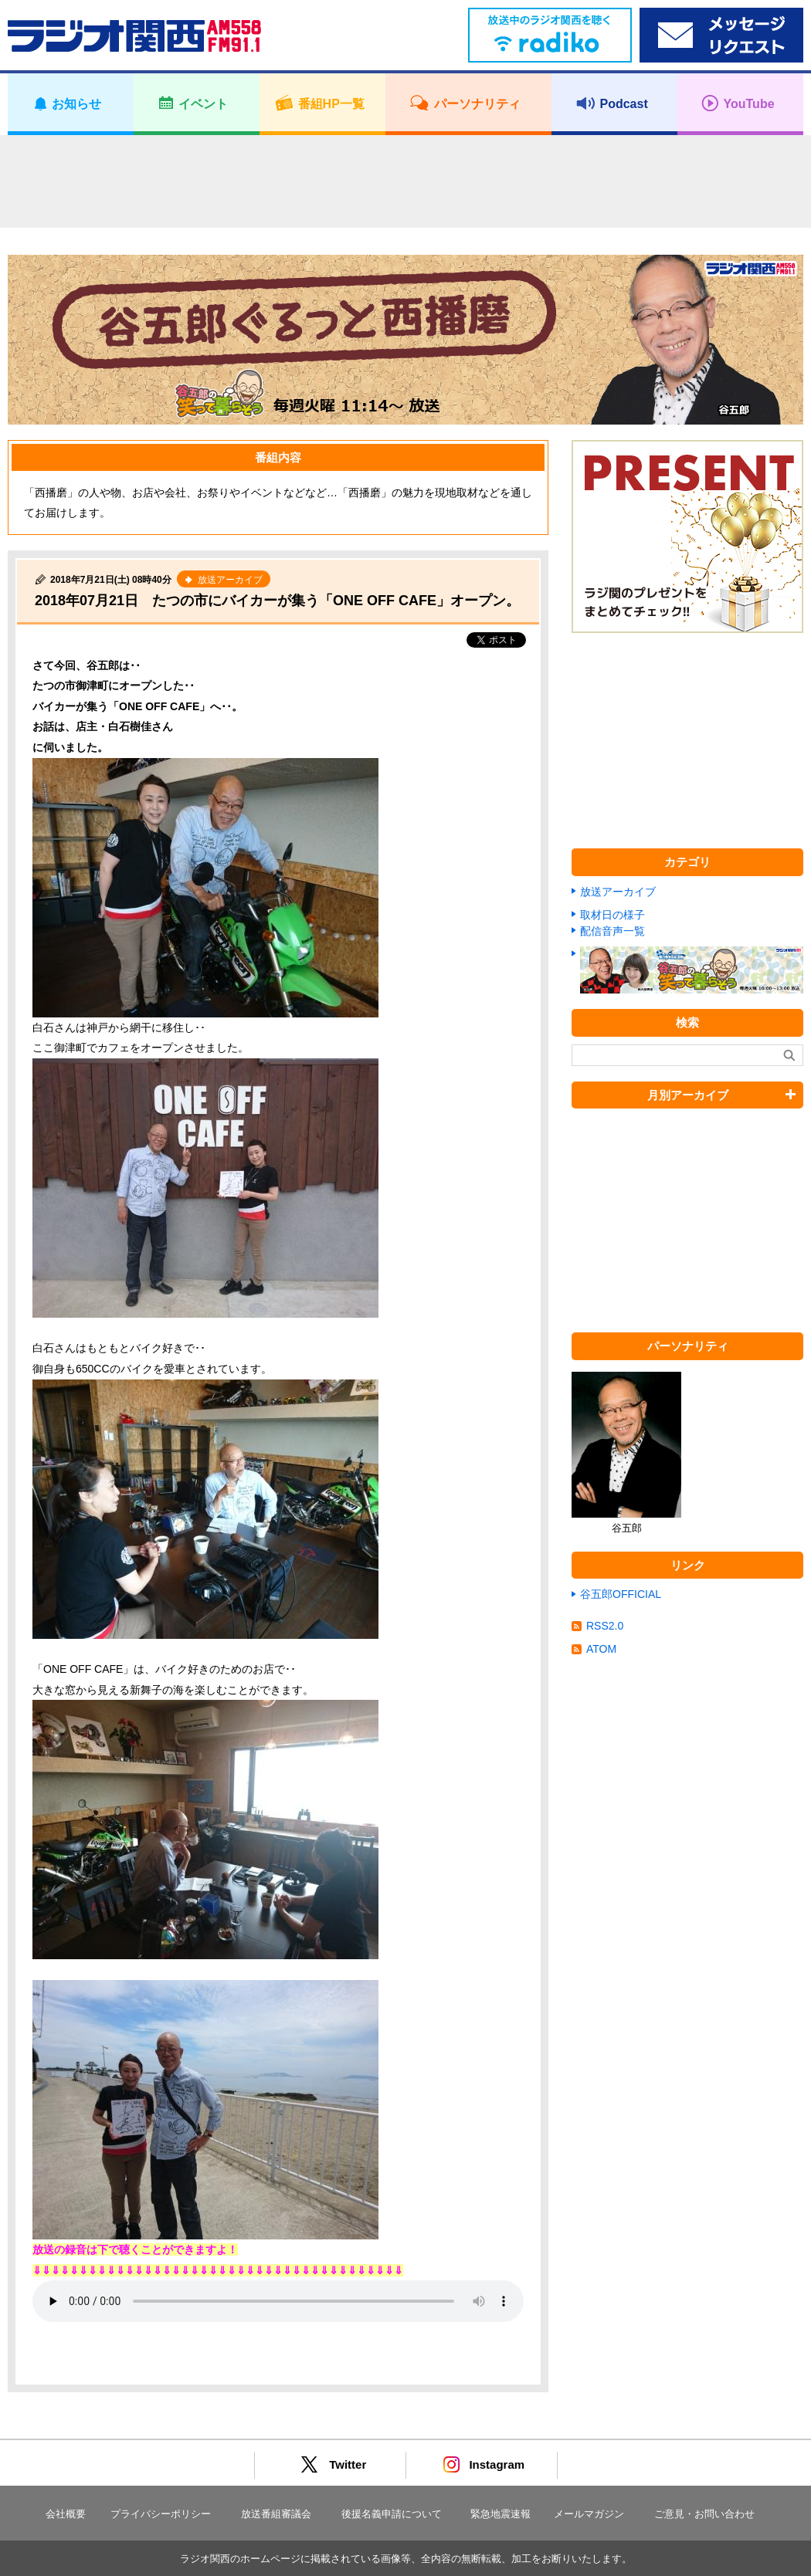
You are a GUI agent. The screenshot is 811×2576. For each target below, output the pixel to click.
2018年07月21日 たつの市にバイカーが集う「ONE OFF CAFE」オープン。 (277, 600)
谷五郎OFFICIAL (620, 1594)
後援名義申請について (391, 2514)
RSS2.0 (604, 1626)
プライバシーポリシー (160, 2514)
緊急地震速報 (500, 2514)
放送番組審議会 (276, 2514)
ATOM (601, 1649)
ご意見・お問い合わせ (704, 2514)
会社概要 (66, 2514)
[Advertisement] (405, 181)
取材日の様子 (612, 915)
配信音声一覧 (612, 931)
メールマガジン (589, 2514)
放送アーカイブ (618, 891)
